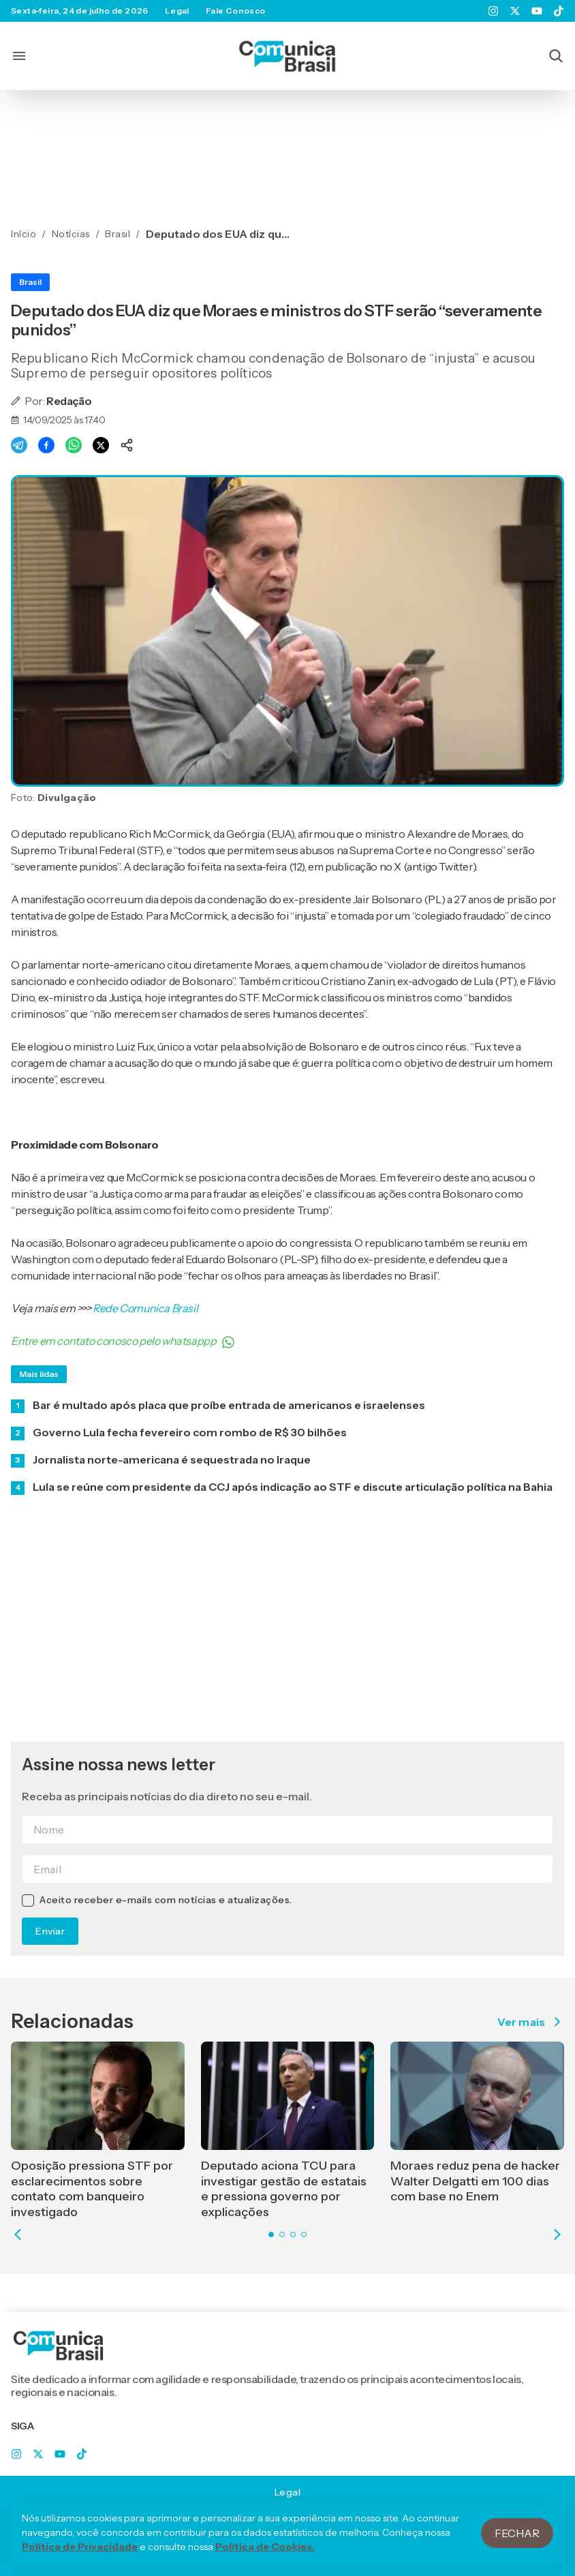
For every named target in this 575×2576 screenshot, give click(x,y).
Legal (177, 11)
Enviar (50, 1931)
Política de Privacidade (80, 2559)
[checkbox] (28, 1900)
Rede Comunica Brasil (145, 1308)
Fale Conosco (236, 11)
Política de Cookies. (265, 2559)
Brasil (30, 282)
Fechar (517, 2545)
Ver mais (530, 2022)
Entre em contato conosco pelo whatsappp (123, 1341)
